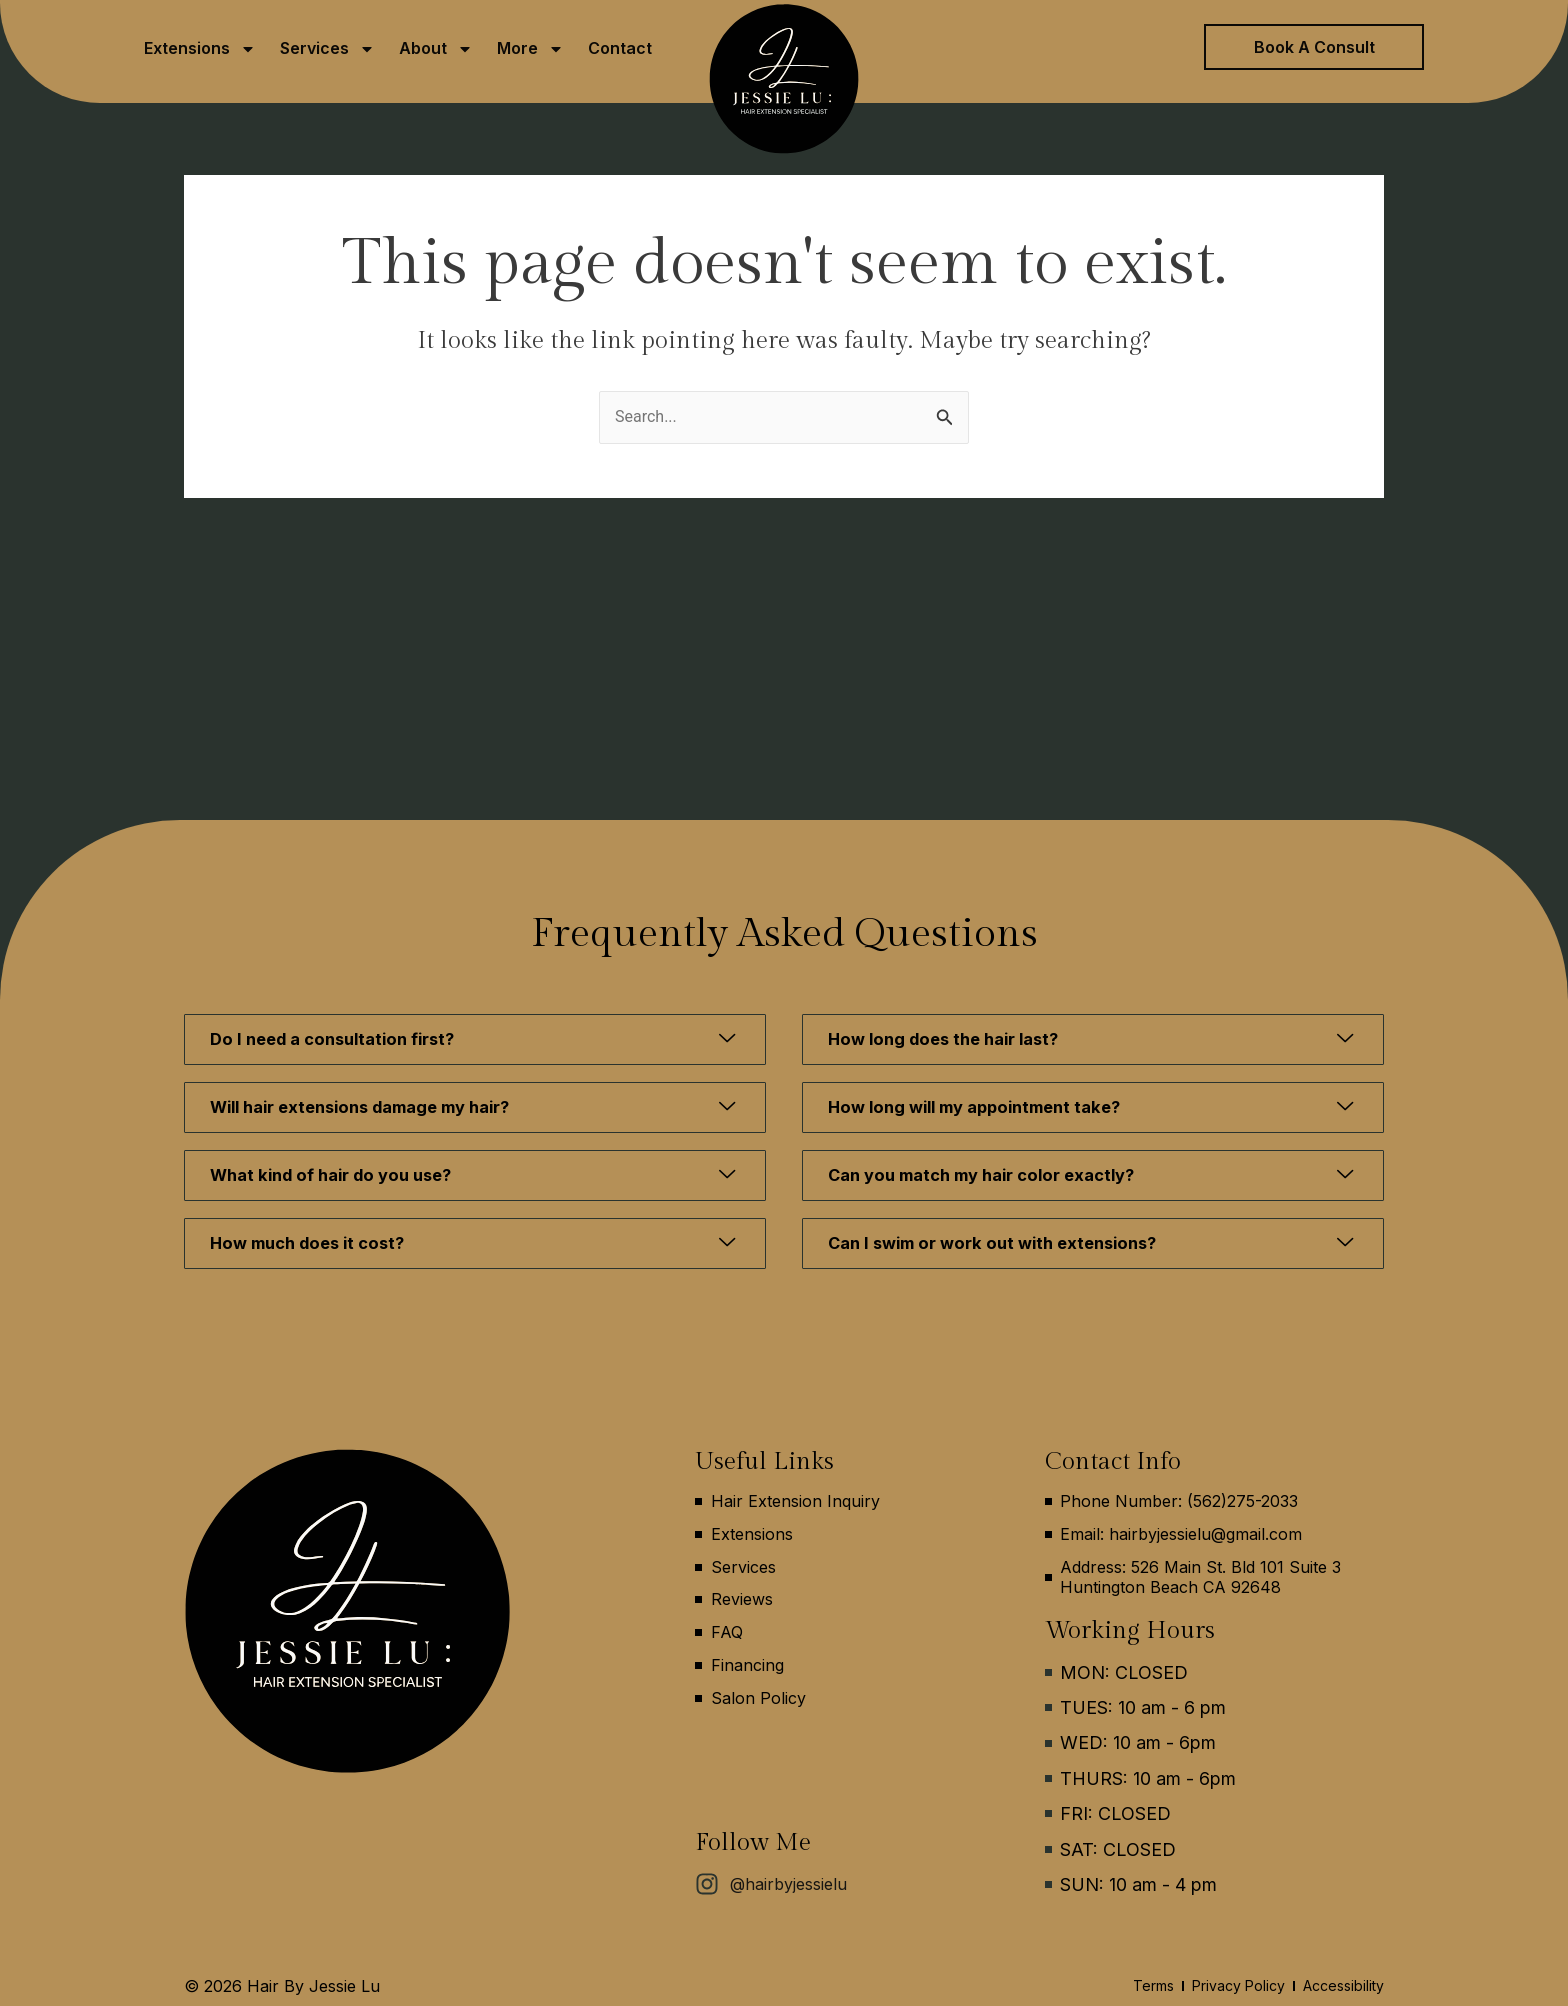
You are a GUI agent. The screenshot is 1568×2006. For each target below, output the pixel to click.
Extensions (200, 49)
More (530, 49)
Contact (620, 48)
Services (327, 49)
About (436, 49)
